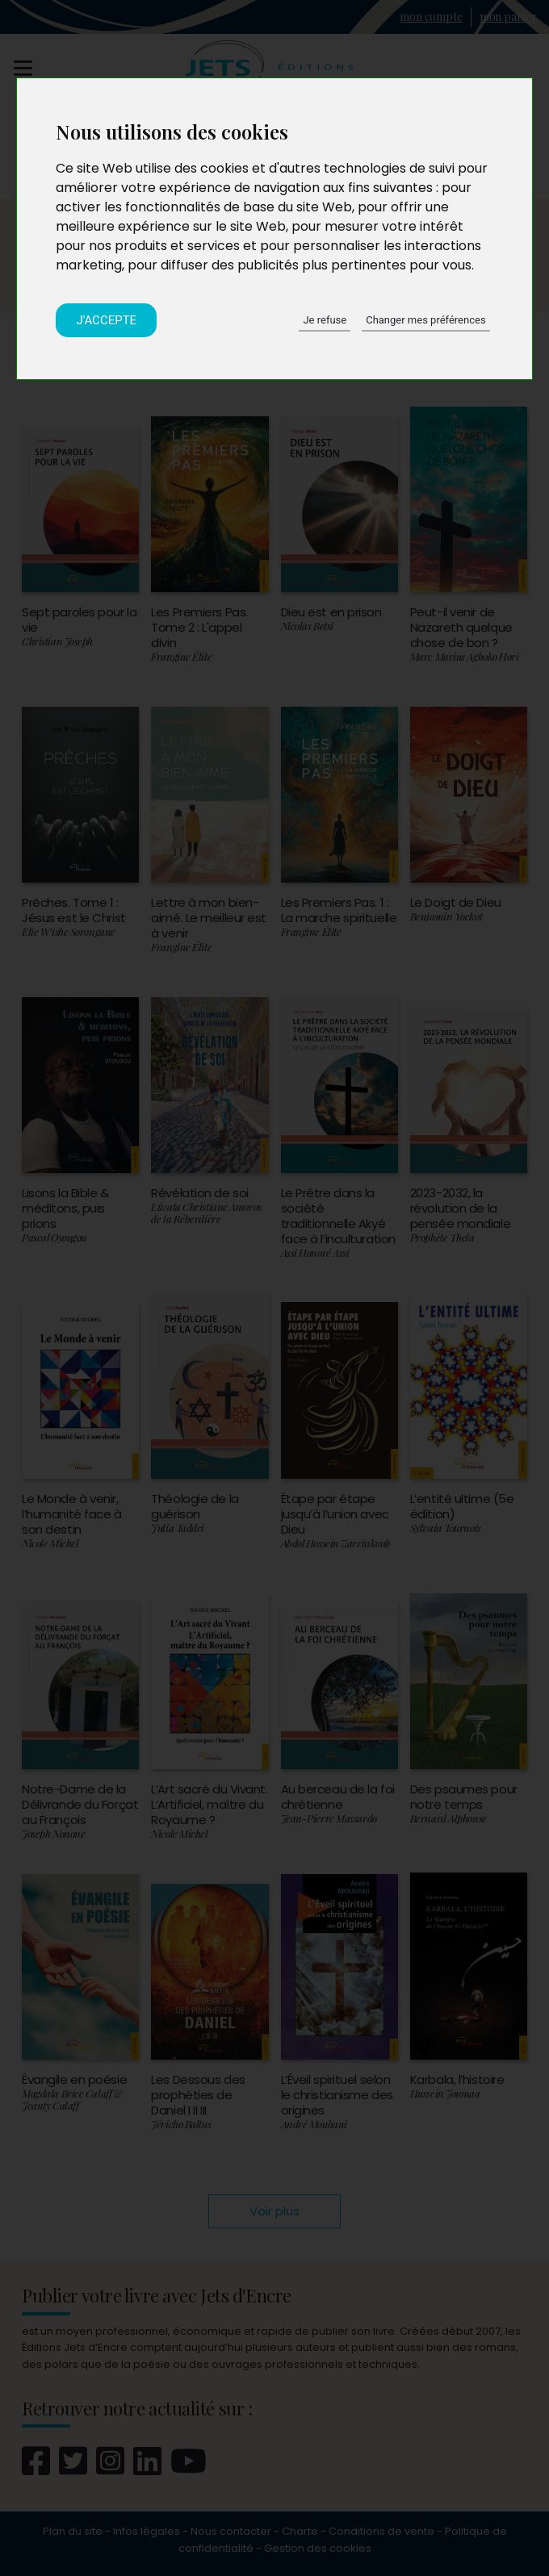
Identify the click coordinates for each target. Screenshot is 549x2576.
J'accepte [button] (106, 320)
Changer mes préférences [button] (425, 320)
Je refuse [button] (324, 320)
